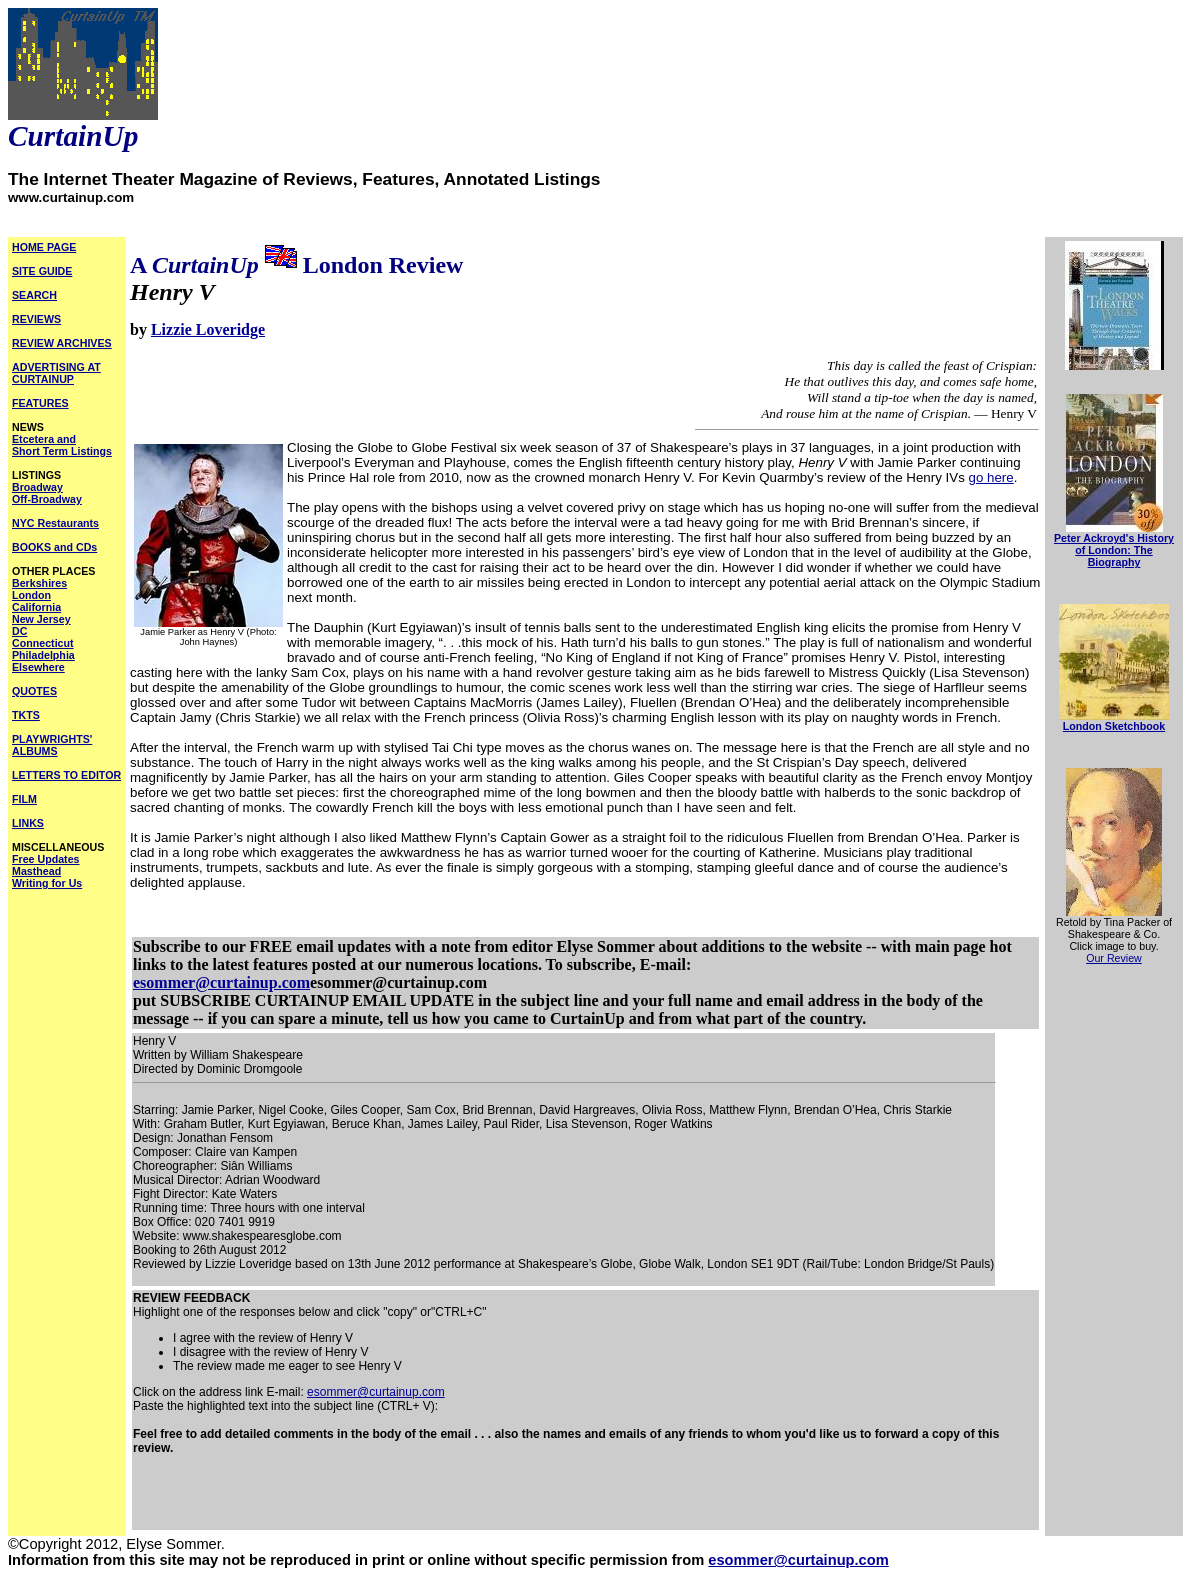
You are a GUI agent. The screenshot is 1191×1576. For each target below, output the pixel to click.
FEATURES (40, 403)
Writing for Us (47, 883)
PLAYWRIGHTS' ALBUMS (52, 745)
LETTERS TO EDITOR (66, 775)
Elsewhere (38, 667)
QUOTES (34, 691)
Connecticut (43, 643)
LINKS (28, 823)
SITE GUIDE (42, 271)
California (36, 607)
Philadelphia (43, 655)
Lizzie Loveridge (208, 329)
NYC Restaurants (55, 523)
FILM (24, 799)
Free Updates (46, 859)
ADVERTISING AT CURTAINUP (56, 373)
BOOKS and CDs (54, 547)
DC (19, 631)
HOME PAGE (44, 247)
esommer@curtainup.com (221, 982)
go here (991, 477)
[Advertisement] (367, 1499)
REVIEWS (36, 319)
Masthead (36, 871)
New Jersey (41, 619)
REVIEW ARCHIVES (62, 343)
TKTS (26, 715)
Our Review (1114, 958)
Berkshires (39, 583)
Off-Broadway (47, 499)
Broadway (37, 487)
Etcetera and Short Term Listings (62, 445)
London (31, 595)
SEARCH (34, 295)
